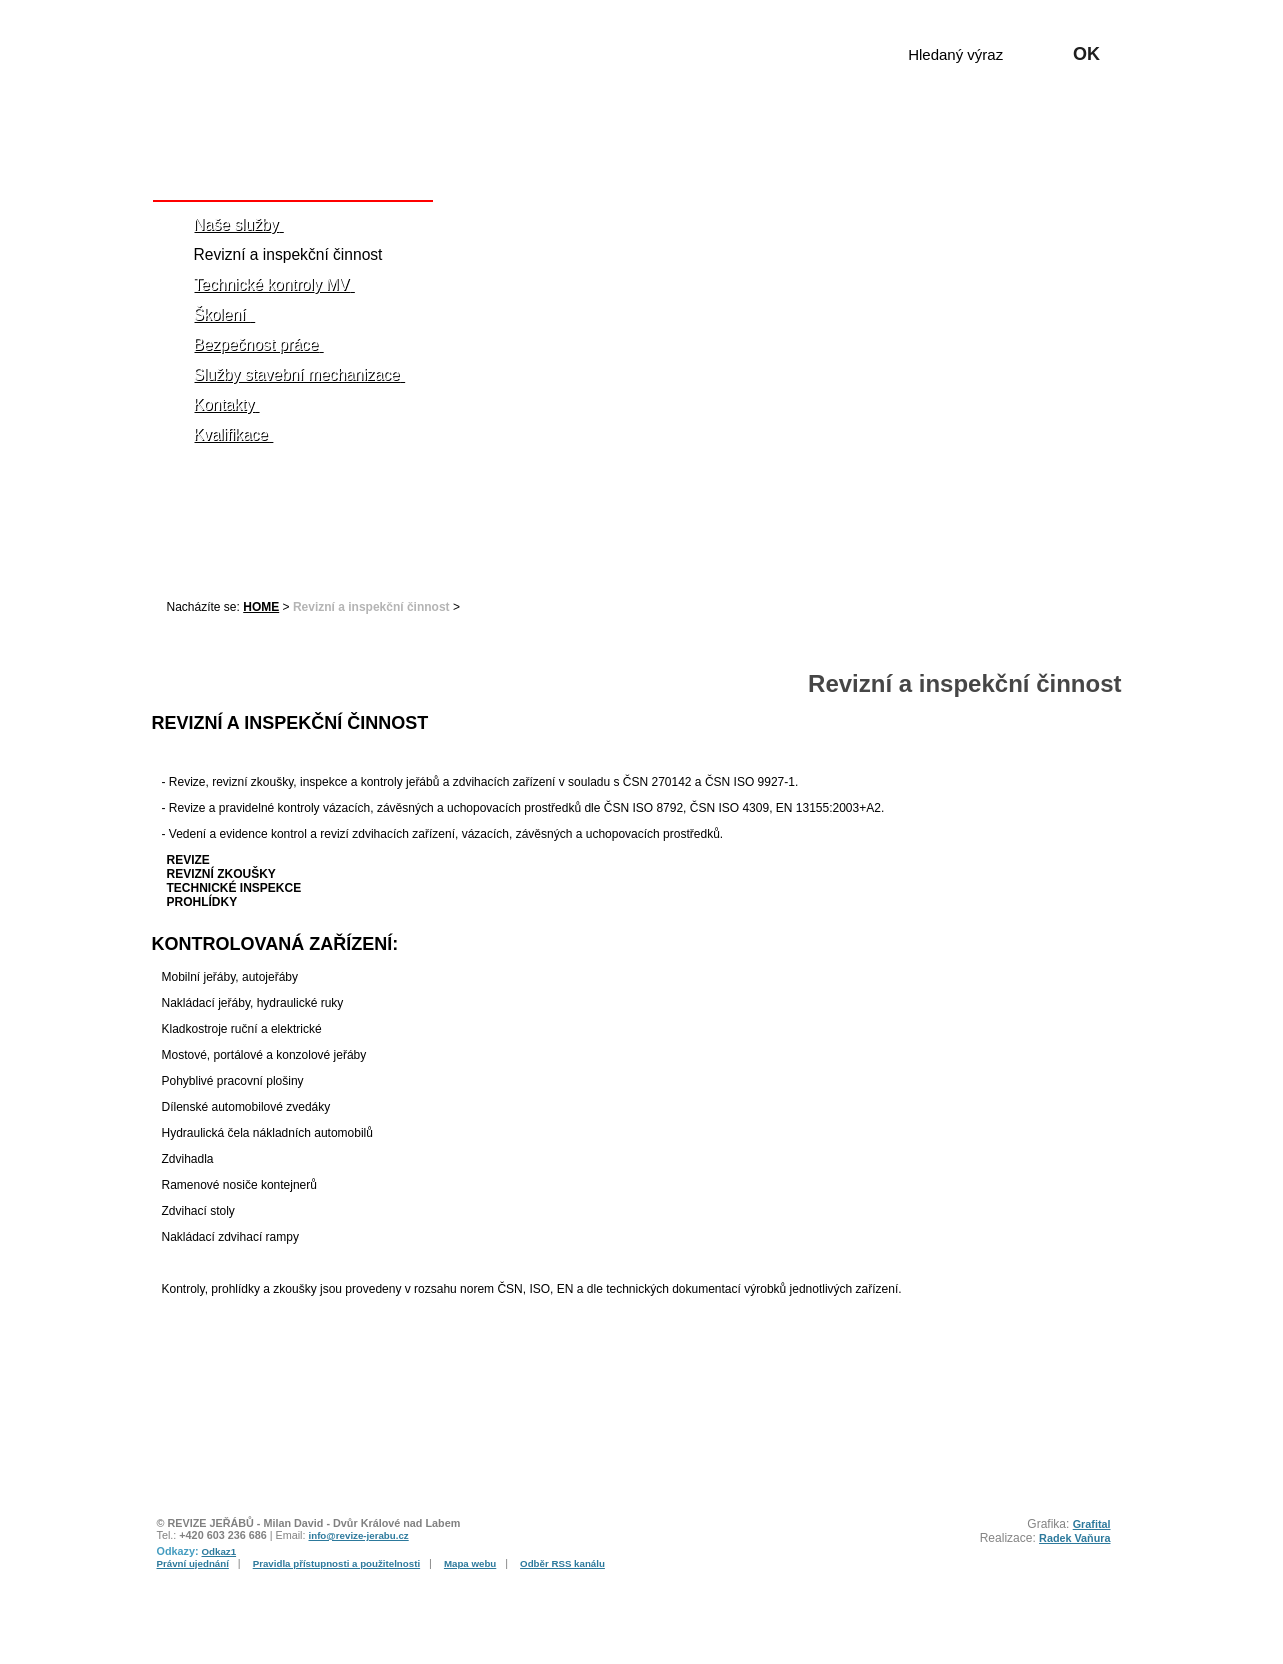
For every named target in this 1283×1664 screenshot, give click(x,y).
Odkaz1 (219, 1551)
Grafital (1092, 1524)
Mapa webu (470, 1563)
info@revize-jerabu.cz (359, 1535)
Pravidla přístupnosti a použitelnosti (336, 1563)
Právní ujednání (193, 1563)
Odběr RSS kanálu (562, 1563)
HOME (261, 607)
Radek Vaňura (1074, 1538)
